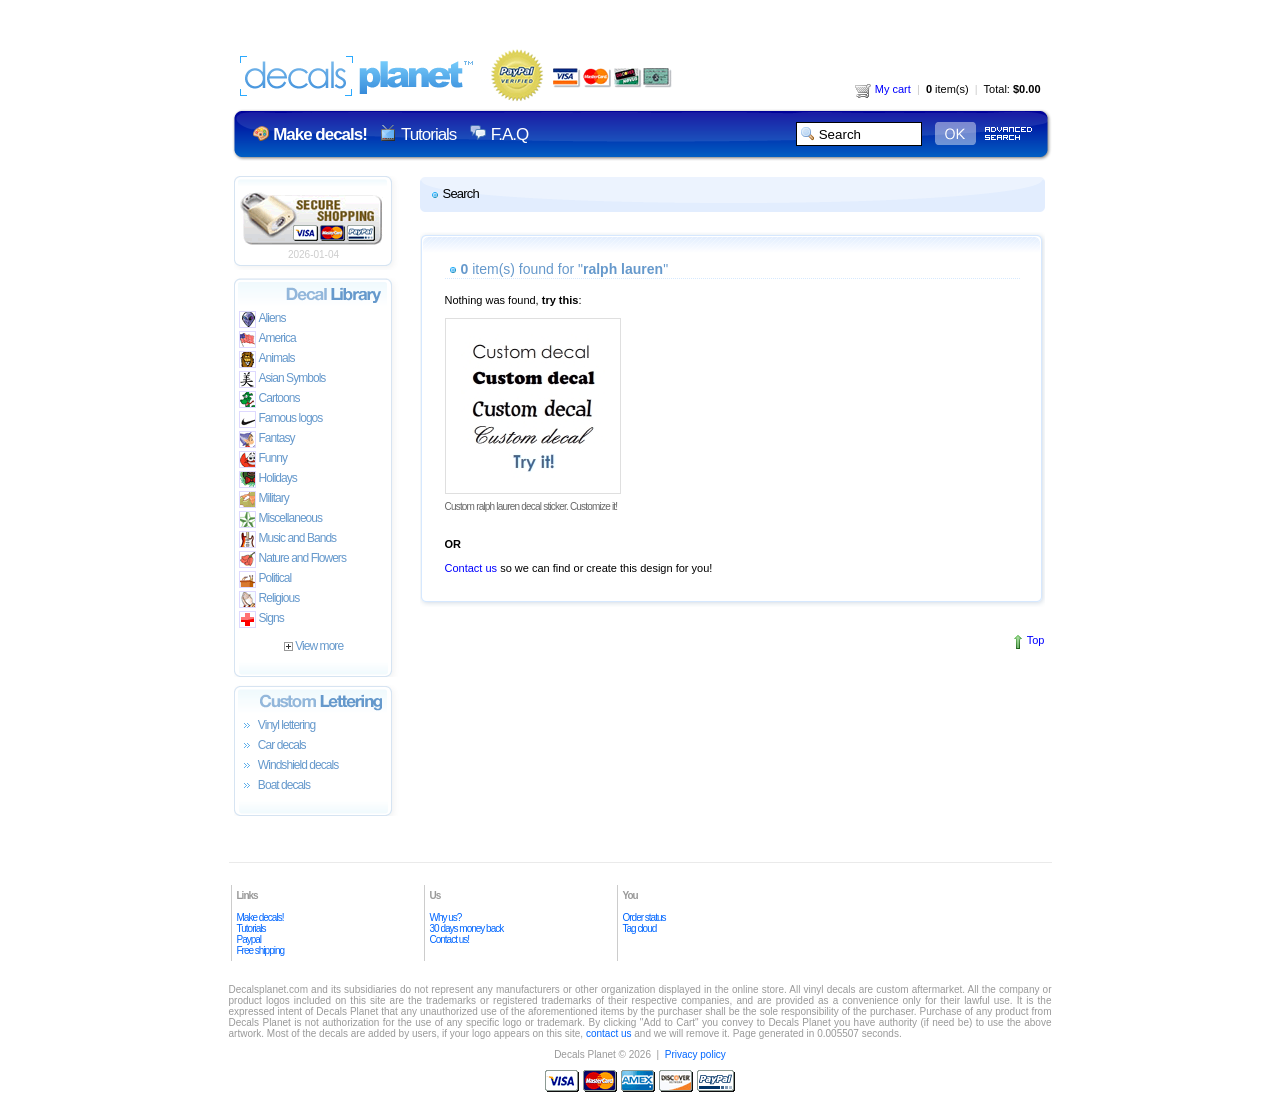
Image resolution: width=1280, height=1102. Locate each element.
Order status (644, 917)
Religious (269, 599)
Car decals (272, 746)
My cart (883, 89)
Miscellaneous (281, 519)
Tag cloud (640, 928)
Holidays (268, 479)
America (267, 339)
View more (313, 646)
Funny (263, 459)
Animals (267, 359)
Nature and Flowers (292, 559)
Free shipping (261, 950)
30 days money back (467, 928)
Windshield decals (289, 766)
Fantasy (267, 439)
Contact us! (450, 939)
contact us (609, 1033)
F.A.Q (509, 134)
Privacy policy (695, 1054)
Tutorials (428, 134)
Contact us (471, 568)
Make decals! (260, 917)
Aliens (262, 319)
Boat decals (275, 786)
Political (265, 579)
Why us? (446, 917)
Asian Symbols (282, 379)
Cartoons (269, 399)
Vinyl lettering (277, 726)
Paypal (249, 939)
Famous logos (281, 419)
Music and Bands (288, 539)
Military (264, 499)
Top (1036, 640)
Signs (261, 619)
